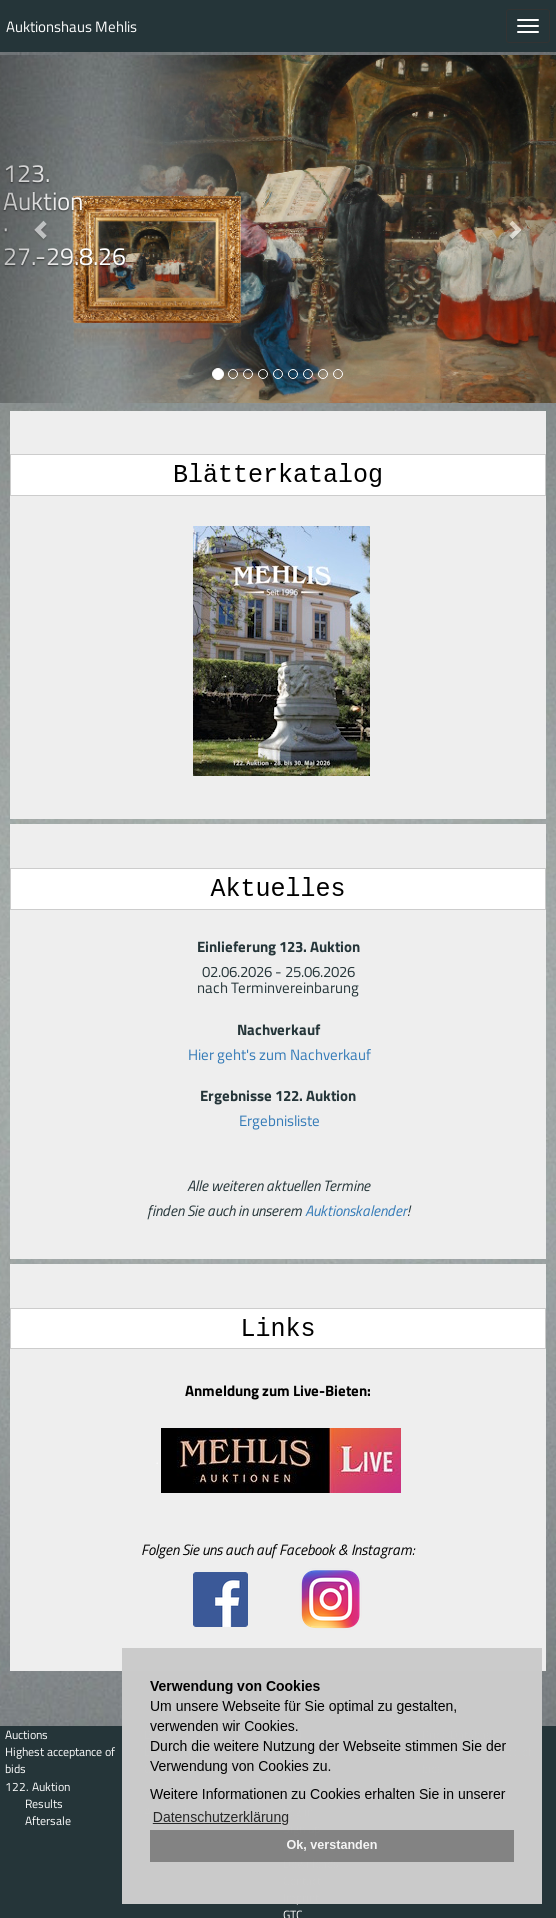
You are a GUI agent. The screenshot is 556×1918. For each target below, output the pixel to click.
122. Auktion (37, 1786)
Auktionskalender (356, 1208)
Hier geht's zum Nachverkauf (279, 1052)
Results (44, 1803)
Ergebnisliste (279, 1118)
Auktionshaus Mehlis (71, 26)
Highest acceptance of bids (60, 1760)
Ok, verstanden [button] (332, 1845)
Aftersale (48, 1820)
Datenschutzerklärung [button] (221, 1817)
